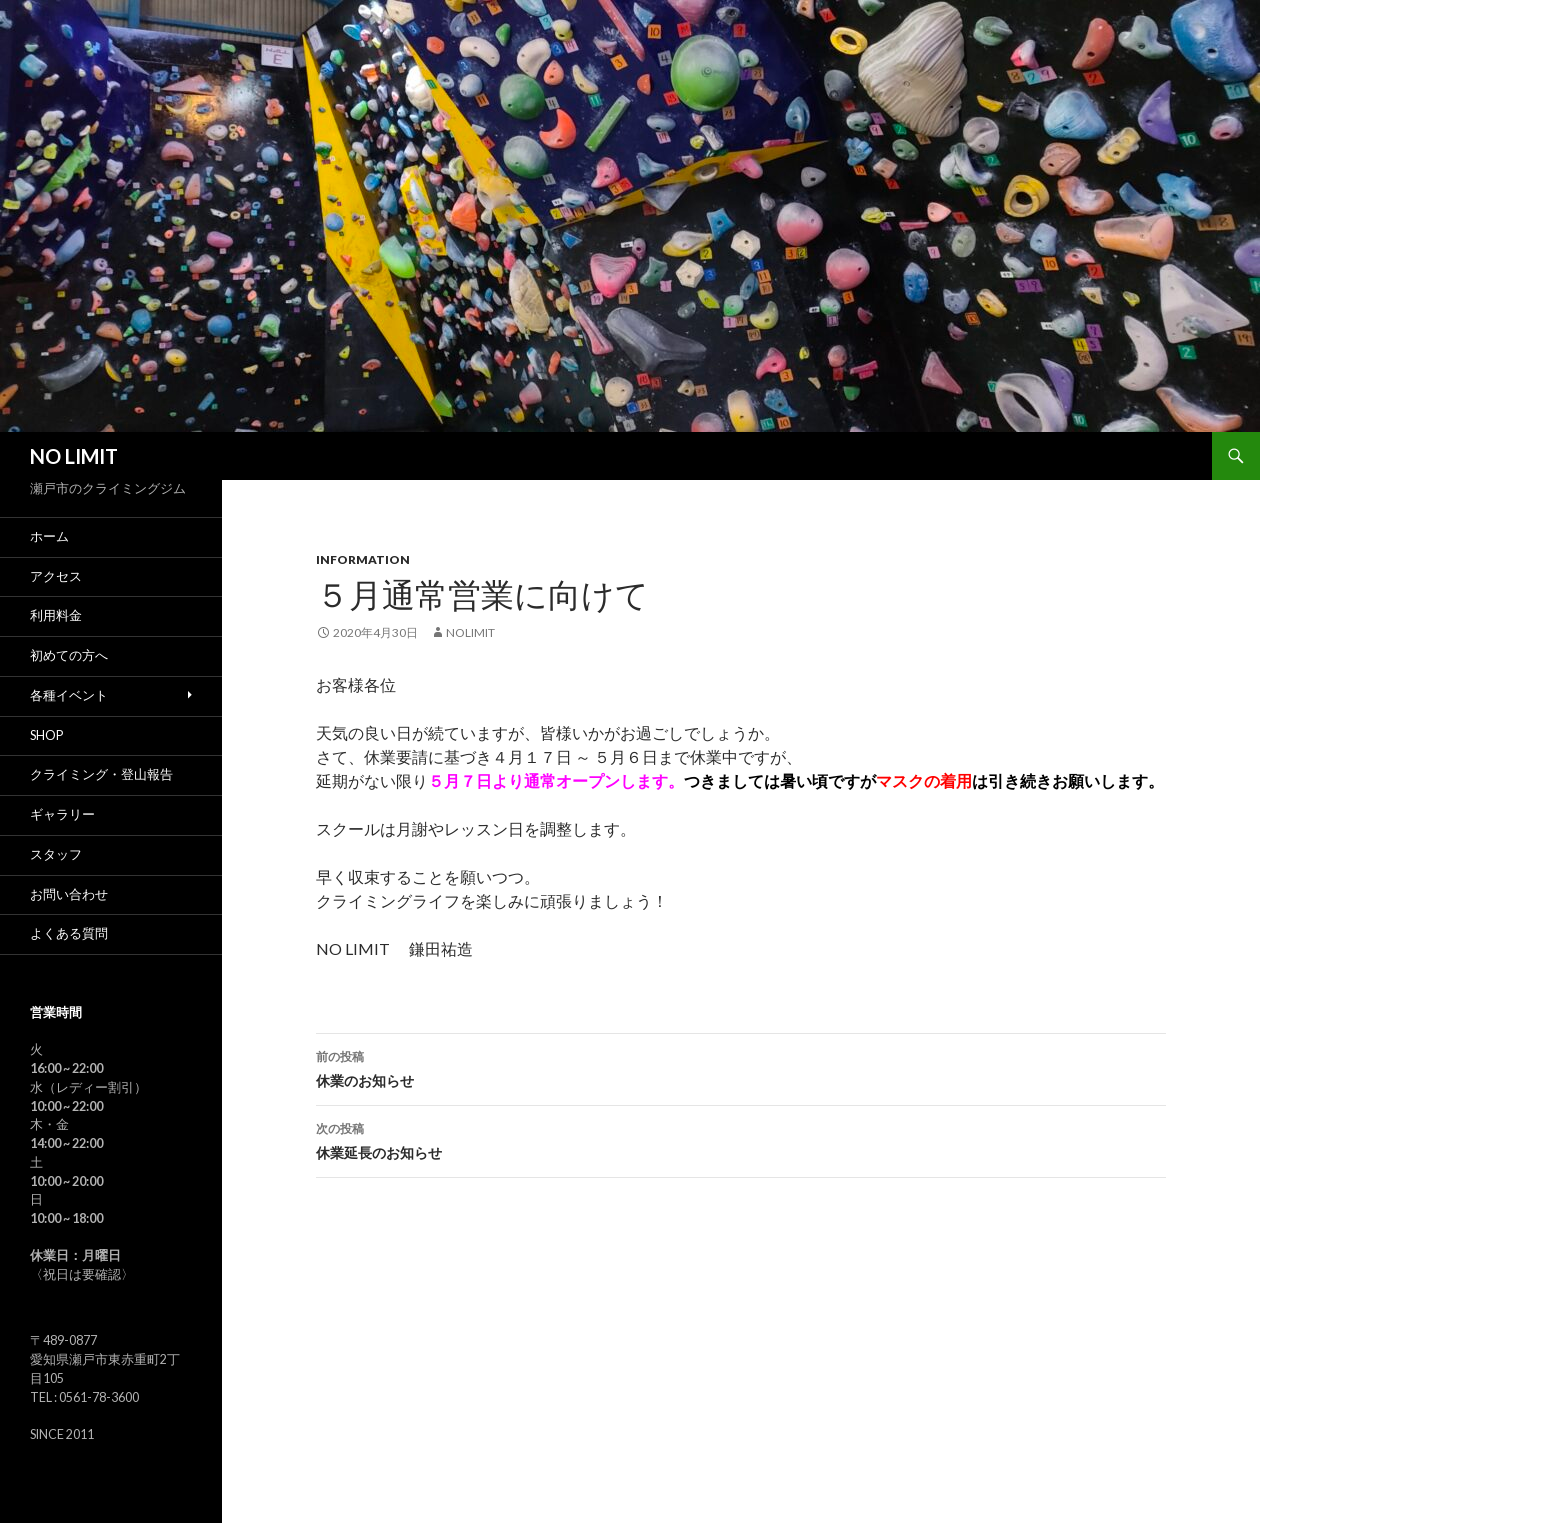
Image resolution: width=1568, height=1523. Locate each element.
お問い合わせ (69, 894)
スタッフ (56, 854)
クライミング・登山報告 (101, 774)
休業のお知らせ (741, 1067)
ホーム (49, 536)
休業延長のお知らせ (741, 1139)
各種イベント (69, 695)
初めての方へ (69, 655)
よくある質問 (69, 933)
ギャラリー (62, 814)
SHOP (46, 735)
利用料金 (56, 615)
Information (363, 559)
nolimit (470, 632)
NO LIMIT (74, 456)
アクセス (56, 576)
